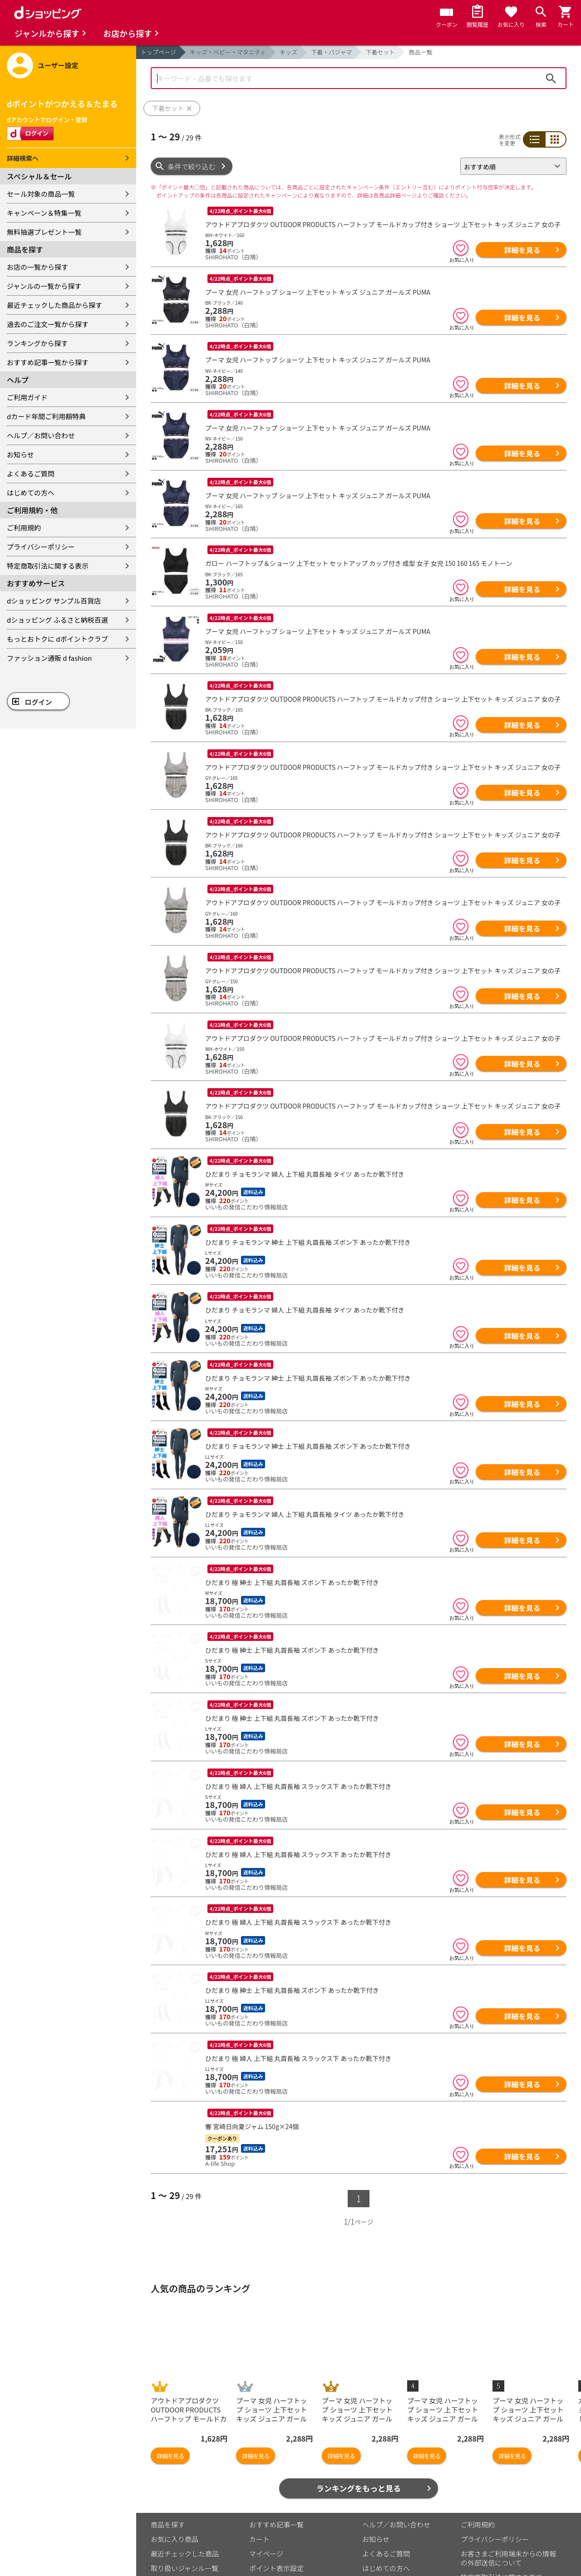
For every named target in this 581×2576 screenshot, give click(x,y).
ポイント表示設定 (276, 2501)
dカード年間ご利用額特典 (46, 416)
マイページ (266, 2487)
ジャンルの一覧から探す (44, 286)
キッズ (288, 52)
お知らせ (20, 454)
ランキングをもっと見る (358, 2421)
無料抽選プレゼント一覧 (44, 232)
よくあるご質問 (30, 473)
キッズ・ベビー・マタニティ (228, 52)
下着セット (380, 52)
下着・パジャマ (331, 52)
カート (259, 2472)
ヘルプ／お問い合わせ (41, 435)
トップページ (158, 52)
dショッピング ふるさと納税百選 (57, 619)
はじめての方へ (30, 492)
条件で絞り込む (192, 166)
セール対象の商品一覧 (41, 193)
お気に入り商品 (174, 2472)
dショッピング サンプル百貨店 (54, 600)
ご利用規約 (24, 527)
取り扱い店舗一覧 (178, 2516)
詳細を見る (522, 249)
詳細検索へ (23, 158)
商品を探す (168, 2457)
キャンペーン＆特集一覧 (44, 213)
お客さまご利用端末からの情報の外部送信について (508, 2491)
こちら (256, 2544)
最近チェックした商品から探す (54, 305)
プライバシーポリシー (41, 546)
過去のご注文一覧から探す (48, 324)
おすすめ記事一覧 (276, 2457)
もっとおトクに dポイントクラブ (57, 639)
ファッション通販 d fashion (49, 658)
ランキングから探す (37, 343)
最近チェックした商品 (185, 2487)
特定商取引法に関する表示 (48, 565)
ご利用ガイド (27, 397)
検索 (551, 78)
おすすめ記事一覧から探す (48, 362)
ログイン (38, 702)
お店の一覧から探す (37, 267)
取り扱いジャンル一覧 (184, 2501)
